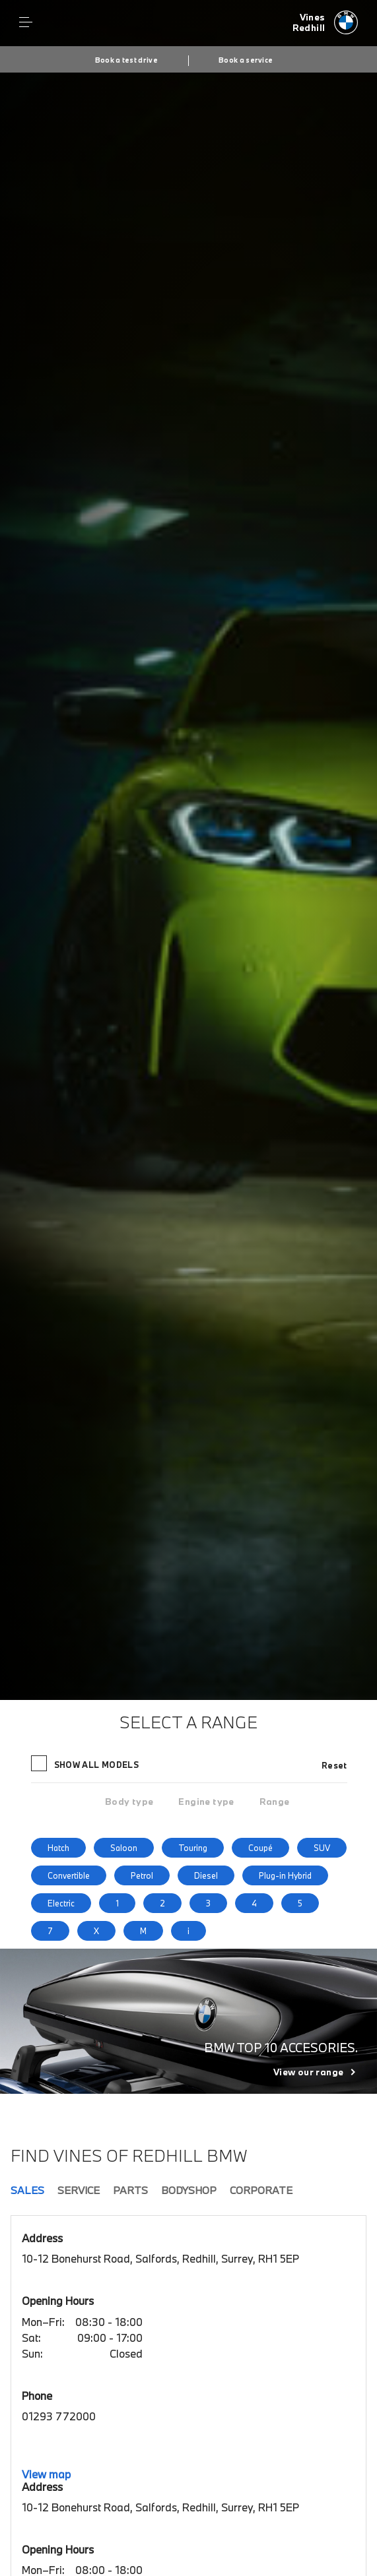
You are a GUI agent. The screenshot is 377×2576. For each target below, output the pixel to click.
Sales (27, 2190)
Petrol (142, 1875)
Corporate (261, 2190)
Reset (334, 1765)
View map (46, 2474)
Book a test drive (126, 60)
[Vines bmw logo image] (325, 23)
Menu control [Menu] (25, 22)
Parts (130, 2190)
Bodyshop (189, 2190)
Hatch (58, 1847)
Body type (129, 1801)
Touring (192, 1847)
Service (78, 2190)
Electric (61, 1903)
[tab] (129, 1801)
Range (274, 1801)
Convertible (69, 1875)
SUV (322, 1847)
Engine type (206, 1801)
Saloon (123, 1847)
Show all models (86, 1763)
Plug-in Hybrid (285, 1875)
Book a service (246, 60)
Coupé (260, 1847)
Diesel (206, 1875)
